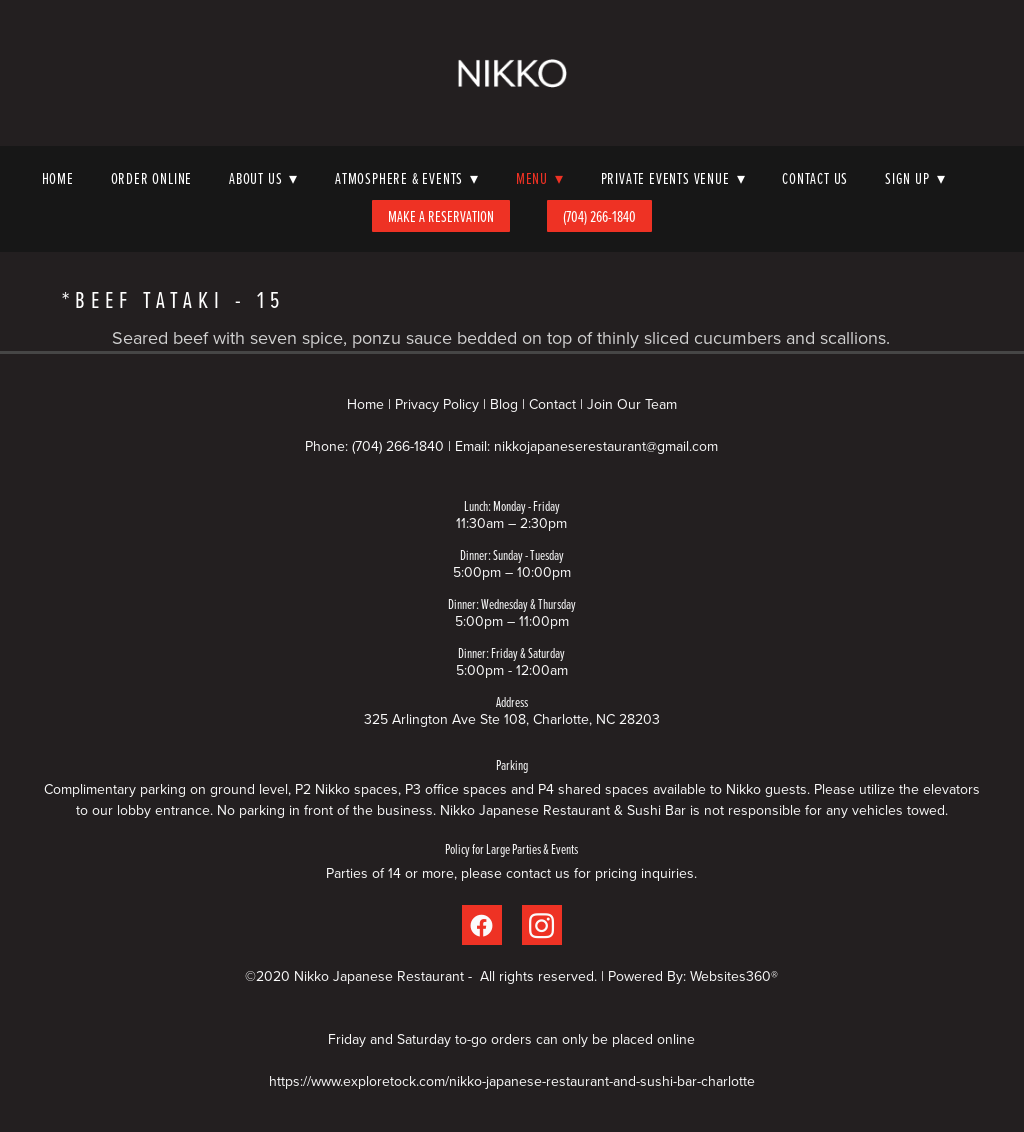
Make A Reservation (441, 216)
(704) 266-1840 (599, 216)
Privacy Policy (437, 404)
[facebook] (482, 925)
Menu (540, 178)
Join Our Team (632, 404)
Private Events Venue (673, 178)
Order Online (152, 178)
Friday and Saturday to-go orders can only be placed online (511, 1039)
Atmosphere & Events (407, 178)
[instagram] (542, 925)
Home (58, 178)
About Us (263, 178)
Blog (504, 404)
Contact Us (815, 178)
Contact (552, 404)
